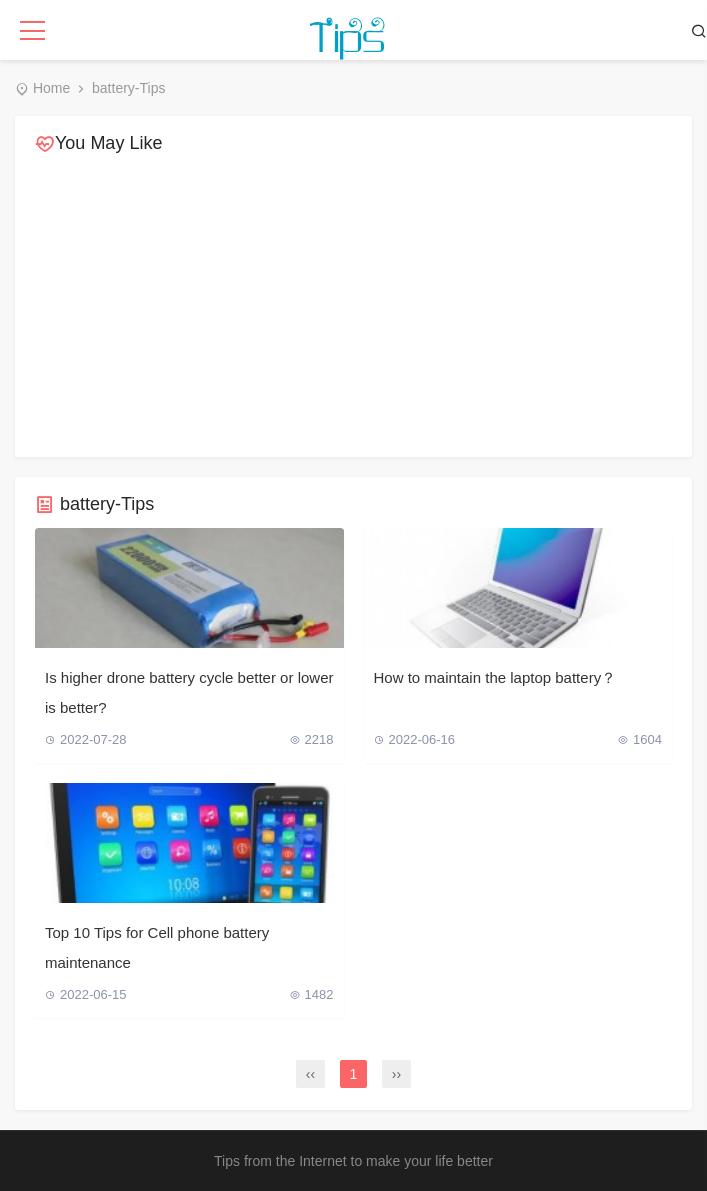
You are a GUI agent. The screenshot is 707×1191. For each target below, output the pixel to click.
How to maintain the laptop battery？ (495, 677)
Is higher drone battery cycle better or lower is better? (189, 692)
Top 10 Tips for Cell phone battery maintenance (157, 947)
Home (51, 88)
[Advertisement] (353, 307)
